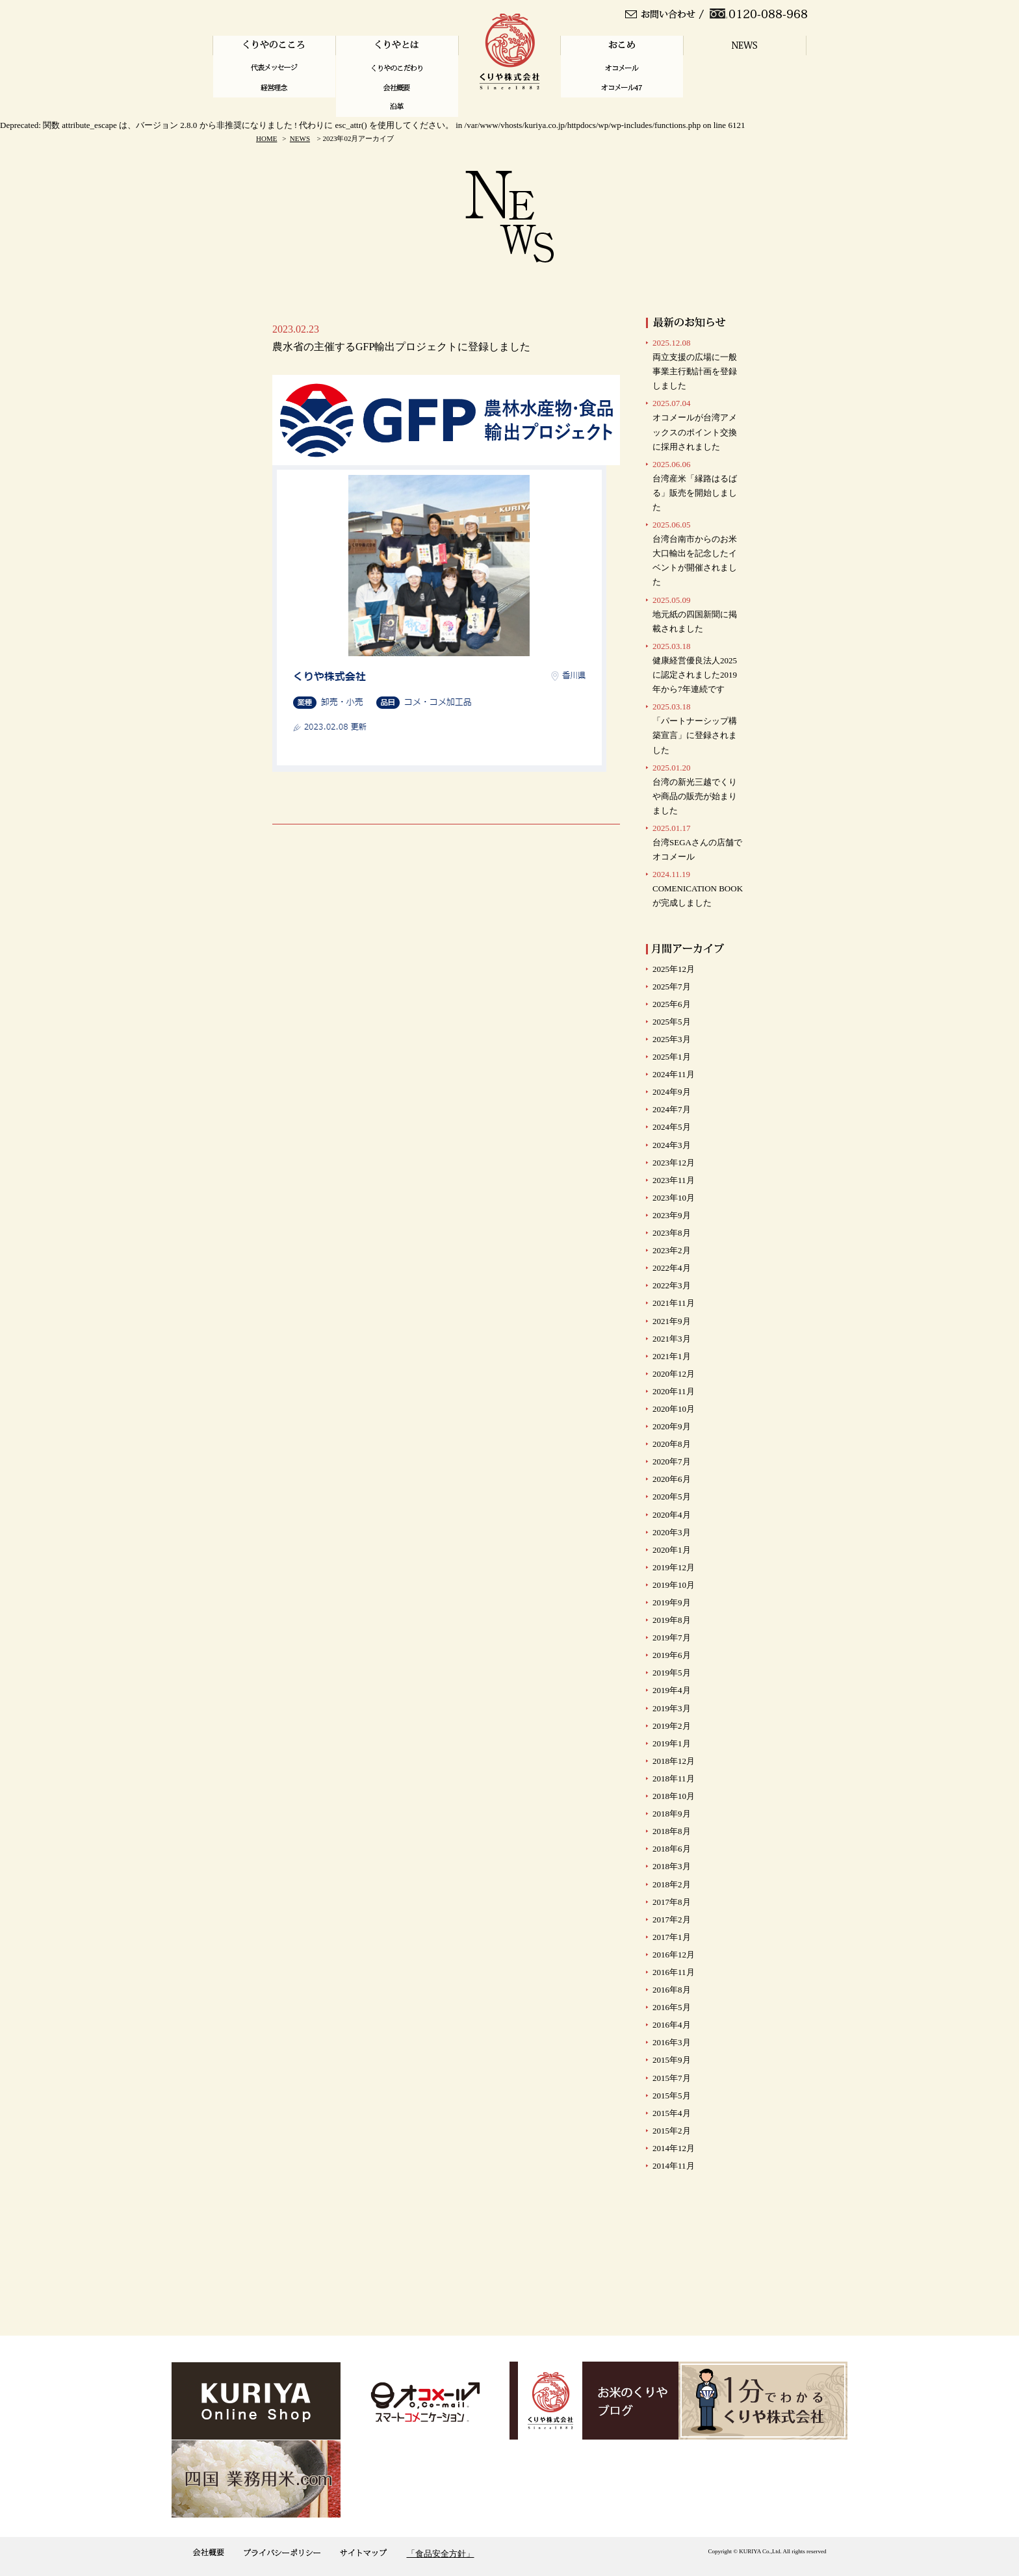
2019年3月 (671, 1708)
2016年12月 (673, 1954)
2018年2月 (671, 1884)
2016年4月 (671, 2025)
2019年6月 (671, 1655)
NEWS (300, 138)
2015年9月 (671, 2060)
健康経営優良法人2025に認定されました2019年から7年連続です (694, 667)
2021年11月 (673, 1303)
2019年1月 (671, 1743)
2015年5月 (671, 2095)
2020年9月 (671, 1426)
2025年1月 (671, 1057)
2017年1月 (671, 1937)
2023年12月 (673, 1162)
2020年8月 (671, 1444)
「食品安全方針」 (440, 2553)
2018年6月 (671, 1849)
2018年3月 (671, 1866)
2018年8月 (671, 1831)
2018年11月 (673, 1778)
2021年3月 (671, 1339)
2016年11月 (673, 1972)
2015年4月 (671, 2113)
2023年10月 (673, 1198)
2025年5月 (671, 1022)
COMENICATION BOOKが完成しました (697, 888)
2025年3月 (671, 1039)
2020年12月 (673, 1374)
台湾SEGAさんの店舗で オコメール (697, 842)
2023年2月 (671, 1250)
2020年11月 (673, 1391)
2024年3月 (671, 1145)
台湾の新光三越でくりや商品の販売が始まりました (694, 789)
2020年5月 (671, 1496)
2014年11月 (673, 2166)
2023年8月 (671, 1233)
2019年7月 (671, 1637)
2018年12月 (673, 1761)
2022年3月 (671, 1285)
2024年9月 (671, 1092)
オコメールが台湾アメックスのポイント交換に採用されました (694, 424)
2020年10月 (673, 1409)
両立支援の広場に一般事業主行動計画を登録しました (694, 364)
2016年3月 (671, 2042)
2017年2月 (671, 1919)
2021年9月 (671, 1321)
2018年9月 (671, 1813)
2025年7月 (671, 986)
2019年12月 (673, 1567)
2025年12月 (673, 969)
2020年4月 (671, 1515)
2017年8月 (671, 1902)
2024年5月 (671, 1127)
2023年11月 (673, 1180)
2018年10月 (673, 1796)
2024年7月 (671, 1109)
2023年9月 (671, 1215)
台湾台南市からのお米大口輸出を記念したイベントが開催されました (694, 553)
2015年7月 (671, 2078)
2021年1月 (671, 1356)
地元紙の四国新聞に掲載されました (694, 614)
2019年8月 (671, 1620)
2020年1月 (671, 1550)
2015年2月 (671, 2131)
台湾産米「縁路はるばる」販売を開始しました (694, 485)
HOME (266, 138)
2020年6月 (671, 1479)
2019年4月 (671, 1690)
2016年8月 (671, 1990)
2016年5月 (671, 2007)
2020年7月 (671, 1461)
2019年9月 (671, 1602)
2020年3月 (671, 1532)
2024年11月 (673, 1074)
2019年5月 (671, 1672)
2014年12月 (673, 2148)
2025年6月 (671, 1004)
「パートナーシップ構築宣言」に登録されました (694, 728)
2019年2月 (671, 1726)
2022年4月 (671, 1268)
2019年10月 (673, 1585)
